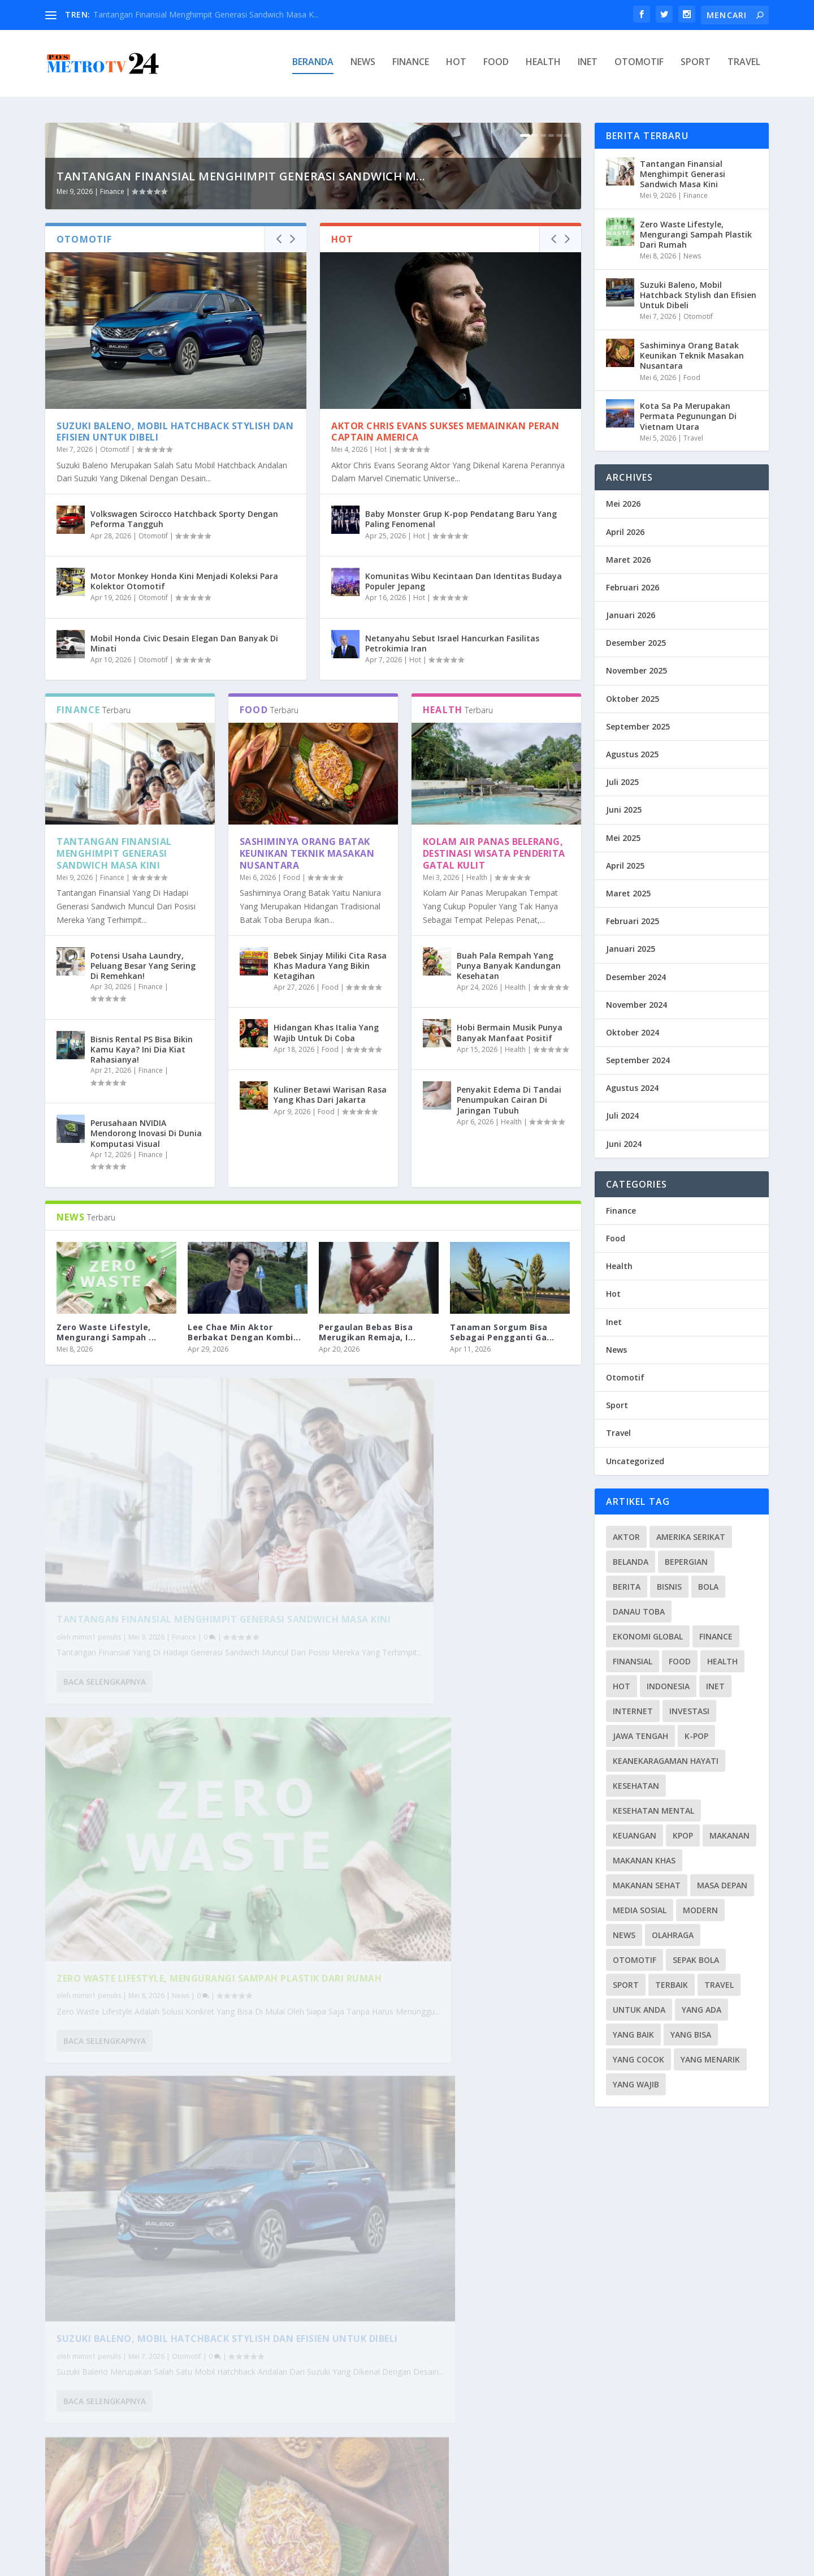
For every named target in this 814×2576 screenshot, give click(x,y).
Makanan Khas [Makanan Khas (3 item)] (644, 1860)
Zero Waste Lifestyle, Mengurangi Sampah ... (107, 1561)
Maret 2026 (628, 559)
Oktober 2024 (632, 1032)
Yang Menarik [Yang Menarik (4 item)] (710, 2059)
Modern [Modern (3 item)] (700, 1910)
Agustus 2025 (632, 754)
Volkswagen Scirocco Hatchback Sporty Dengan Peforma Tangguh (184, 747)
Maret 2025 (628, 893)
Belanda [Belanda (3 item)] (630, 1561)
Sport (696, 66)
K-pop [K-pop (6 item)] (696, 1736)
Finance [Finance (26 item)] (716, 1636)
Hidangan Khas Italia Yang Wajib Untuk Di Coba (326, 1262)
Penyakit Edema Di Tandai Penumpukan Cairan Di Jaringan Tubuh (509, 1328)
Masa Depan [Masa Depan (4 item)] (722, 1885)
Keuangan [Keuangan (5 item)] (634, 1835)
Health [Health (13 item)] (722, 1661)
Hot (456, 66)
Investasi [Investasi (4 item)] (689, 1711)
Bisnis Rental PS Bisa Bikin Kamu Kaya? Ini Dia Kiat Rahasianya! (141, 1278)
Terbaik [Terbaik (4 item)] (671, 1984)
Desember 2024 (636, 977)
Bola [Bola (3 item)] (708, 1586)
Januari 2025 (630, 949)
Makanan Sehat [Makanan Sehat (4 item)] (647, 1885)
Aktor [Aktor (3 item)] (626, 1536)
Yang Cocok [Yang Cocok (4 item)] (638, 2059)
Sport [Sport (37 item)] (626, 1984)
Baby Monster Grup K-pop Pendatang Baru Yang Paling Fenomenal (461, 747)
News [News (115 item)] (624, 1935)
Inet (587, 66)
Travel (744, 66)
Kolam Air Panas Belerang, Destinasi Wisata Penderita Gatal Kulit (494, 1082)
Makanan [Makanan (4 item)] (729, 1835)
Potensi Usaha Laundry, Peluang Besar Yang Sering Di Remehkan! (143, 1194)
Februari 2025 (632, 921)
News (362, 66)
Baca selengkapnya (104, 1868)
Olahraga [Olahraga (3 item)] (673, 1935)
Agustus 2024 (632, 1088)
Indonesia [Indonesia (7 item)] (668, 1686)
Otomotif (639, 66)
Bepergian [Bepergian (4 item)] (686, 1561)
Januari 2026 (630, 615)
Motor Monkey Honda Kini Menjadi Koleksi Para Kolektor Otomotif (184, 810)
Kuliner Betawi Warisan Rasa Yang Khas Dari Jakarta (330, 1323)
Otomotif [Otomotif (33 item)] (634, 1959)
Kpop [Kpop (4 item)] (683, 1835)
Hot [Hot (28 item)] (621, 1686)
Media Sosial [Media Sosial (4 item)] (639, 1910)
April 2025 (625, 865)
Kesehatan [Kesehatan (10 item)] (636, 1785)
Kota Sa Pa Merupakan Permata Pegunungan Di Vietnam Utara (175, 2381)
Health (543, 66)
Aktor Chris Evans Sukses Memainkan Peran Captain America (445, 661)
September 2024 (638, 1060)
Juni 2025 (624, 810)
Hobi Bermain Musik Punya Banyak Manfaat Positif (509, 1262)
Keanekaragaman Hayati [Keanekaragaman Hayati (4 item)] (665, 1760)
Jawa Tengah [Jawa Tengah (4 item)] (640, 1736)
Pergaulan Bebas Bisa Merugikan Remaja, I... (367, 1561)
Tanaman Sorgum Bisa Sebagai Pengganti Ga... (502, 1561)
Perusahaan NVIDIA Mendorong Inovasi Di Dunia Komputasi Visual (146, 1362)
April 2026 (625, 532)
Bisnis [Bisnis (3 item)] (669, 1586)
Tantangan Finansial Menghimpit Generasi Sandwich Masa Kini (114, 1082)
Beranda (313, 66)
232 (544, 2513)
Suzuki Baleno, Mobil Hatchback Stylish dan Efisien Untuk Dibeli (175, 661)
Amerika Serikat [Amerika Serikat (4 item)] (690, 1536)
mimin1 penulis (96, 1810)
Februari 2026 (632, 587)
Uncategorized (635, 1461)
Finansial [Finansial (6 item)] (632, 1661)
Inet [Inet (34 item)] (715, 1686)
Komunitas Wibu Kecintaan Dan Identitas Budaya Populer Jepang (463, 810)
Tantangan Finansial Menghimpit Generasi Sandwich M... (241, 405)
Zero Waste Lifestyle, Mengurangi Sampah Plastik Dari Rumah (442, 1787)
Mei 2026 (623, 504)
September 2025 (638, 726)
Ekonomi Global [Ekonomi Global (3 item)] (648, 1636)
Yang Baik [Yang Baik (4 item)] (633, 2034)
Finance (410, 66)
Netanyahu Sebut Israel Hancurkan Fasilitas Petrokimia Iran (452, 872)
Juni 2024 (624, 1143)
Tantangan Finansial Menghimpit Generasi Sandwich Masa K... (206, 14)
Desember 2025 (636, 643)
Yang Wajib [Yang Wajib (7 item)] (636, 2084)
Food (496, 66)
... (522, 2513)
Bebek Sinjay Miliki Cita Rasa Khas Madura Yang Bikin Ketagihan (330, 1194)
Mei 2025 (623, 837)
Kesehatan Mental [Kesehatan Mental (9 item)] (653, 1810)
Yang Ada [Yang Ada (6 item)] (701, 2009)
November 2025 (636, 671)
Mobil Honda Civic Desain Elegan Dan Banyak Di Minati (184, 872)
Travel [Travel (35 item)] (719, 1984)
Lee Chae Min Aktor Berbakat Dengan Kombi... (244, 1561)
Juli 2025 (622, 782)
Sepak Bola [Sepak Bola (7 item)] (696, 1959)
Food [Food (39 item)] (680, 1661)
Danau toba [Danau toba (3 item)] (639, 1611)
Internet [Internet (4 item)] (633, 1711)
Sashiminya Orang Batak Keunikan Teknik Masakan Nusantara (307, 1082)
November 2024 (636, 1004)
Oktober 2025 (632, 698)
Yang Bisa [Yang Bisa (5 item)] (690, 2034)
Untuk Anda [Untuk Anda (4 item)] (639, 2009)
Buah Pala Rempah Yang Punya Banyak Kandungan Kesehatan (509, 1194)
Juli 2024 (622, 1116)
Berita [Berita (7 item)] (626, 1586)
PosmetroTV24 (140, 2563)
